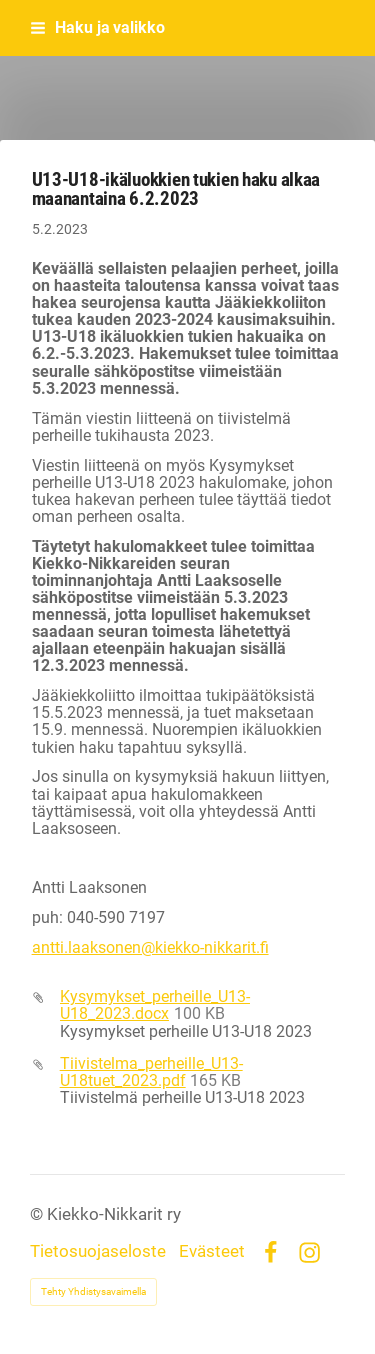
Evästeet (212, 1252)
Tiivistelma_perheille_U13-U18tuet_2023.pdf (151, 1072)
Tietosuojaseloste (98, 1252)
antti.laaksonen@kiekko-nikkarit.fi (150, 948)
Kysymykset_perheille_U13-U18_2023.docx (155, 1005)
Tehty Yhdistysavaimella (93, 1291)
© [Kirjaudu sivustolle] (38, 1214)
